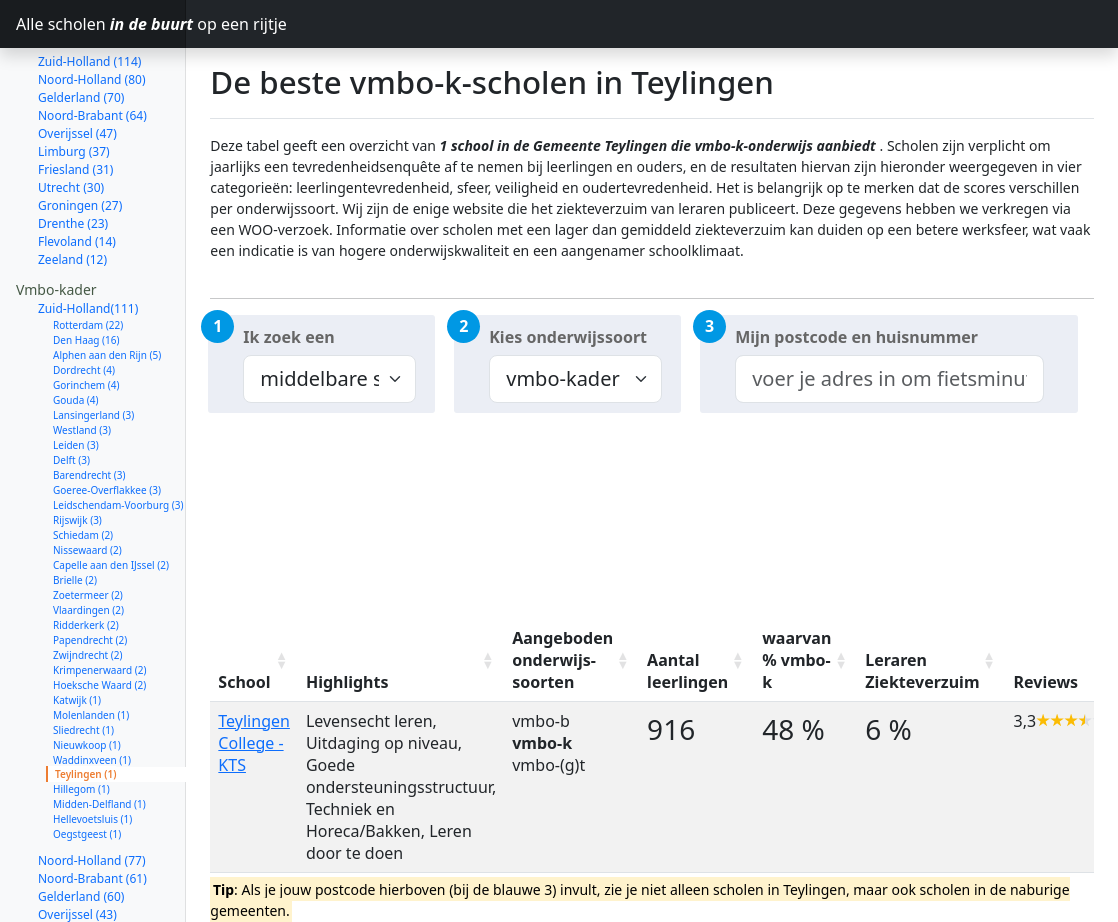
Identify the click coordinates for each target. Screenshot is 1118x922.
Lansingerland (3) (93, 344)
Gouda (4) (76, 329)
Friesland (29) (75, 879)
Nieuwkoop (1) (87, 674)
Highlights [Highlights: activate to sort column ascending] (347, 682)
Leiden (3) (76, 374)
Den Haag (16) (86, 269)
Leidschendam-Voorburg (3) (118, 434)
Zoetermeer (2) (88, 524)
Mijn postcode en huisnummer (856, 337)
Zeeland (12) (72, 188)
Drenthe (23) (73, 152)
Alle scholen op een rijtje (101, 24)
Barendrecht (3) (89, 404)
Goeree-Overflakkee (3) (107, 419)
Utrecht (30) (71, 116)
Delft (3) (71, 389)
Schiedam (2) (83, 464)
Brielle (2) (75, 509)
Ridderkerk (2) (86, 554)
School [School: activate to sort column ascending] (244, 682)
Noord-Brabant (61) (92, 807)
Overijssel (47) (77, 62)
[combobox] (889, 379)
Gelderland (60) (81, 825)
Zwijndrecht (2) (88, 584)
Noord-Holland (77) (92, 789)
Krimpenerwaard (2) (99, 599)
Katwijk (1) (77, 629)
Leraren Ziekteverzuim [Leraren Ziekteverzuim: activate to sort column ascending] (922, 671)
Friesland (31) (75, 98)
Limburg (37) (74, 80)
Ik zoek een (288, 337)
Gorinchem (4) (86, 314)
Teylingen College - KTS (254, 743)
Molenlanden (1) (91, 644)
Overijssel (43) (77, 843)
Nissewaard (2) (87, 479)
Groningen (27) (80, 134)
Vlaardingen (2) (88, 539)
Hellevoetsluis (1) (92, 748)
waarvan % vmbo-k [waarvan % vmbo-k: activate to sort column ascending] (796, 660)
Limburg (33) (74, 861)
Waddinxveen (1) (92, 689)
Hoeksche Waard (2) (99, 614)
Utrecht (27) (71, 897)
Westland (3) (82, 359)
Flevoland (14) (77, 170)
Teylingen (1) (85, 703)
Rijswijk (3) (77, 449)
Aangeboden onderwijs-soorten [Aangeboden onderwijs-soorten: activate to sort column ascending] (562, 660)
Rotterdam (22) (88, 254)
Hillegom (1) (81, 718)
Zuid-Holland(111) (88, 237)
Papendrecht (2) (90, 569)
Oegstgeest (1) (87, 763)
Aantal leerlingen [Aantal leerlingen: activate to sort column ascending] (687, 671)
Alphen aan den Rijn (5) (107, 284)
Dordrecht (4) (84, 299)
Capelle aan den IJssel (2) (111, 494)
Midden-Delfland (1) (99, 733)
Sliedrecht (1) (83, 659)
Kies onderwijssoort (568, 337)
